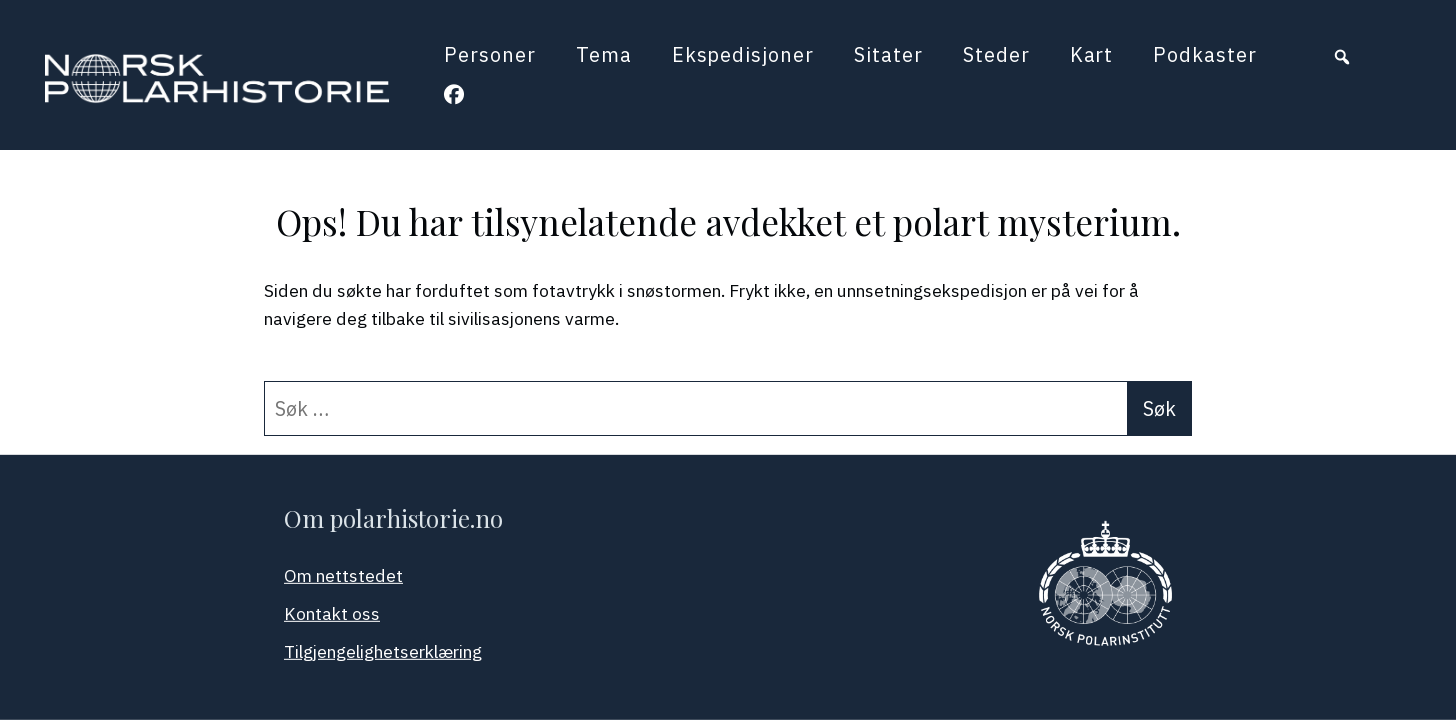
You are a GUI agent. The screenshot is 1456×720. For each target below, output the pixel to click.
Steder (996, 54)
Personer (490, 54)
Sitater (888, 54)
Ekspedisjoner (743, 54)
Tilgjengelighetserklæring (383, 651)
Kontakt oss (332, 613)
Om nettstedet (343, 575)
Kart (1092, 54)
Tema (604, 54)
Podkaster (1205, 54)
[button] (1342, 57)
